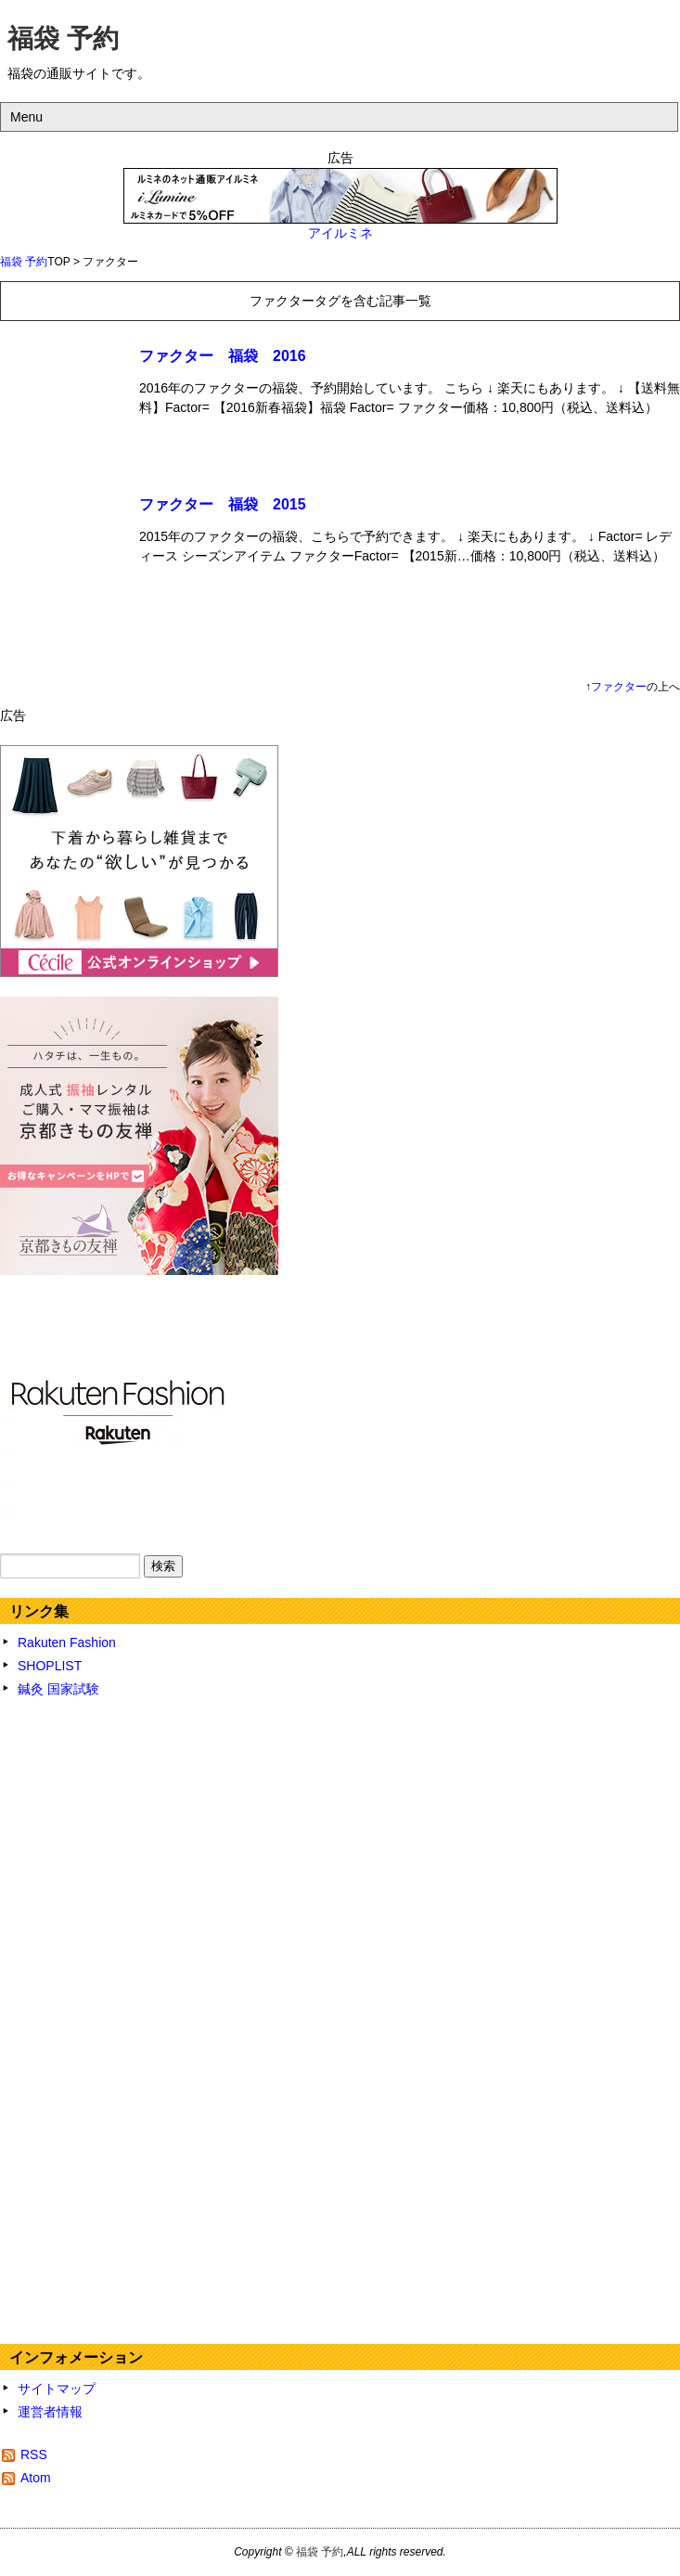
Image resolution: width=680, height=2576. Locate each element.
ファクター (619, 686)
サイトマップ (57, 2388)
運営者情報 (50, 2411)
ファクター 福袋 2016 (222, 356)
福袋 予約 (63, 38)
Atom (35, 2477)
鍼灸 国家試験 (58, 1688)
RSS (33, 2454)
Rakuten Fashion (67, 1642)
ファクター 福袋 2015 (222, 504)
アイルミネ (340, 232)
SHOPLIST (50, 1665)
